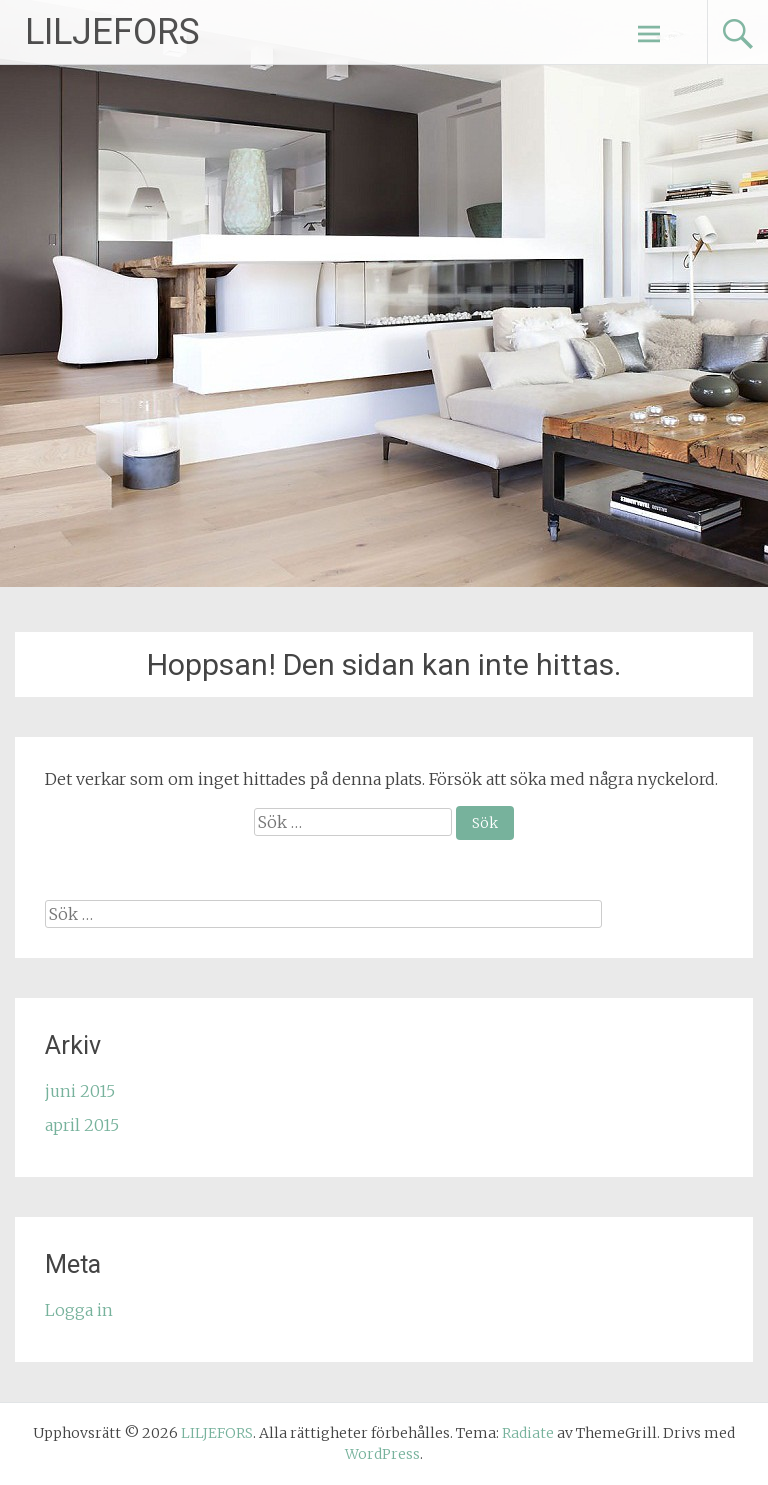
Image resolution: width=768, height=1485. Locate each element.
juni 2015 (80, 1091)
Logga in (79, 1310)
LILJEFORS (112, 32)
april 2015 (82, 1125)
